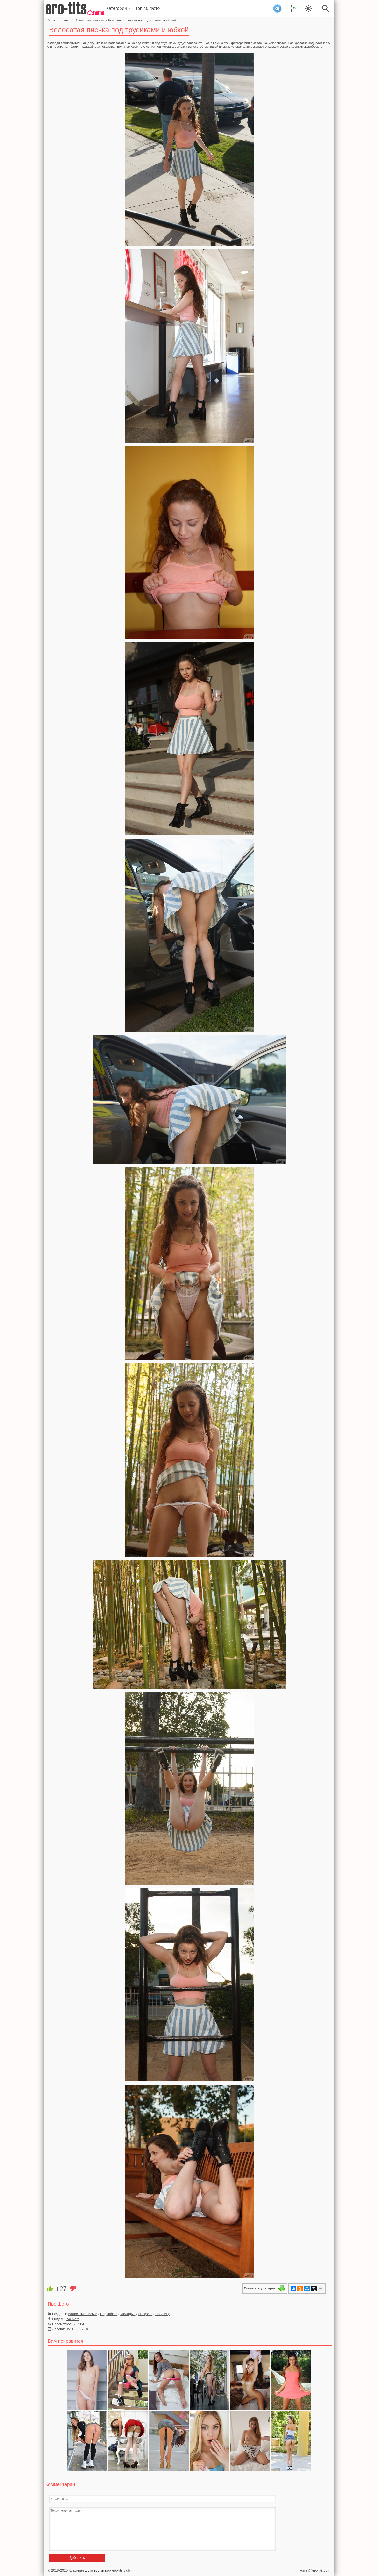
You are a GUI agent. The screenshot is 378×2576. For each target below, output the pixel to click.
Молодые (127, 2314)
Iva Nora (72, 2319)
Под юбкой (109, 2314)
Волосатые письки (82, 2314)
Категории (118, 8)
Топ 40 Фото (147, 8)
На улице (162, 2314)
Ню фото (145, 2314)
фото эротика (96, 2570)
